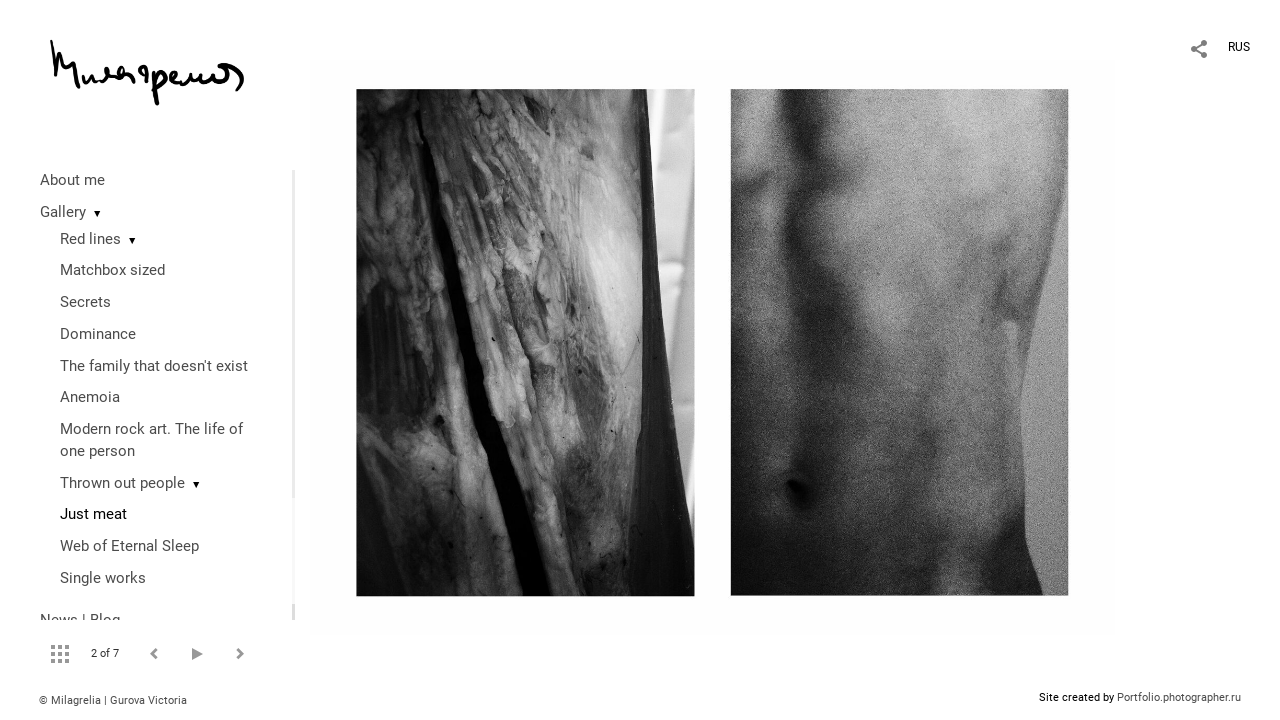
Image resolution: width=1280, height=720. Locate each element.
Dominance (98, 334)
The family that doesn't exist (154, 366)
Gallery (63, 212)
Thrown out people (122, 483)
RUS (1239, 47)
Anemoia (90, 397)
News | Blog (80, 620)
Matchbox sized (112, 270)
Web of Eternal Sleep (129, 546)
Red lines (90, 239)
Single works (103, 578)
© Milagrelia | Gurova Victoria (113, 700)
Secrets (85, 302)
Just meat (93, 514)
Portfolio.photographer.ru (1179, 697)
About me (72, 180)
